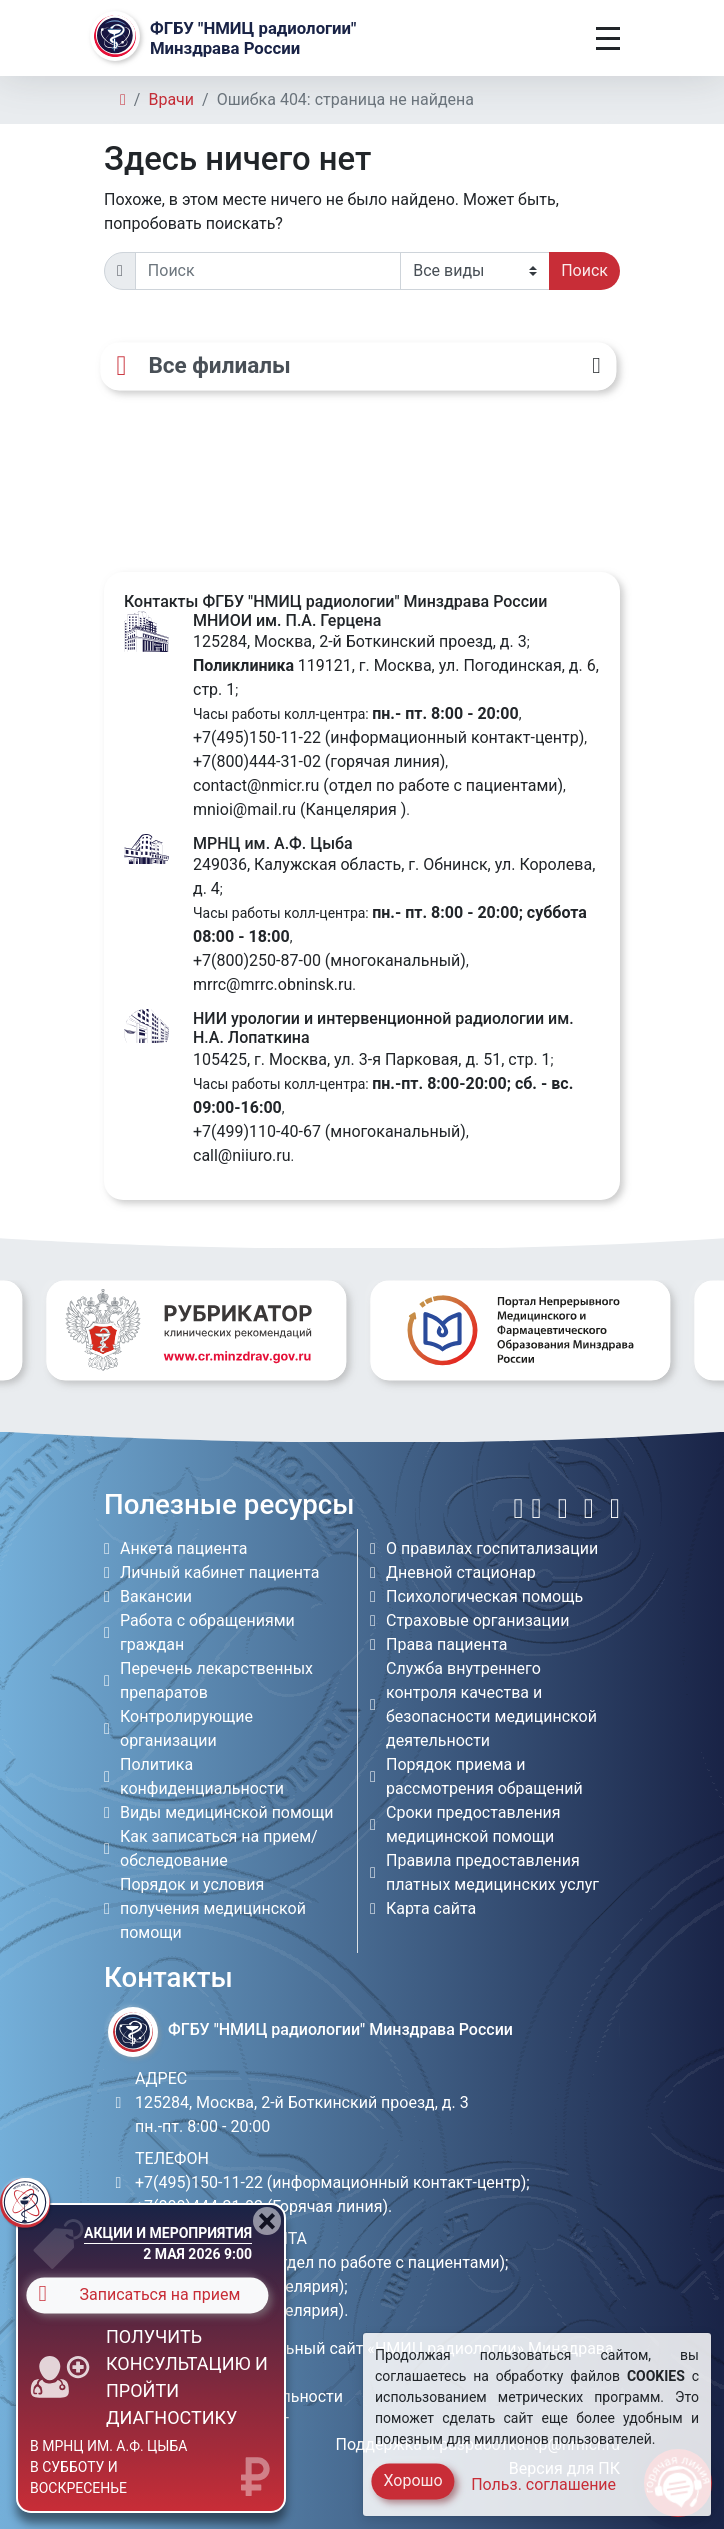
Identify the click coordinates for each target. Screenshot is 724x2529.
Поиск (584, 270)
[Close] (267, 2221)
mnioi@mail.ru (244, 809)
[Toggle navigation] (608, 38)
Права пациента (447, 1644)
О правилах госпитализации (492, 1548)
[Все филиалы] (358, 366)
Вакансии (156, 1596)
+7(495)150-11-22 (257, 737)
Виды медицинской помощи (226, 1812)
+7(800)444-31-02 (257, 761)
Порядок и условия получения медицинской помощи (213, 1908)
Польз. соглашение (543, 2484)
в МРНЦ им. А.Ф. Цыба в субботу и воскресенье (108, 2467)
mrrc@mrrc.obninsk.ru (272, 984)
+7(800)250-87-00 (257, 960)
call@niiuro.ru (242, 1155)
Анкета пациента (183, 1548)
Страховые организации (478, 1620)
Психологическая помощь (484, 1596)
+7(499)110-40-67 (257, 1131)
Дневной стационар (461, 1572)
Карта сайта (431, 1908)
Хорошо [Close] (412, 2480)
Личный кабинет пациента (219, 1572)
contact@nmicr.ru (256, 785)
